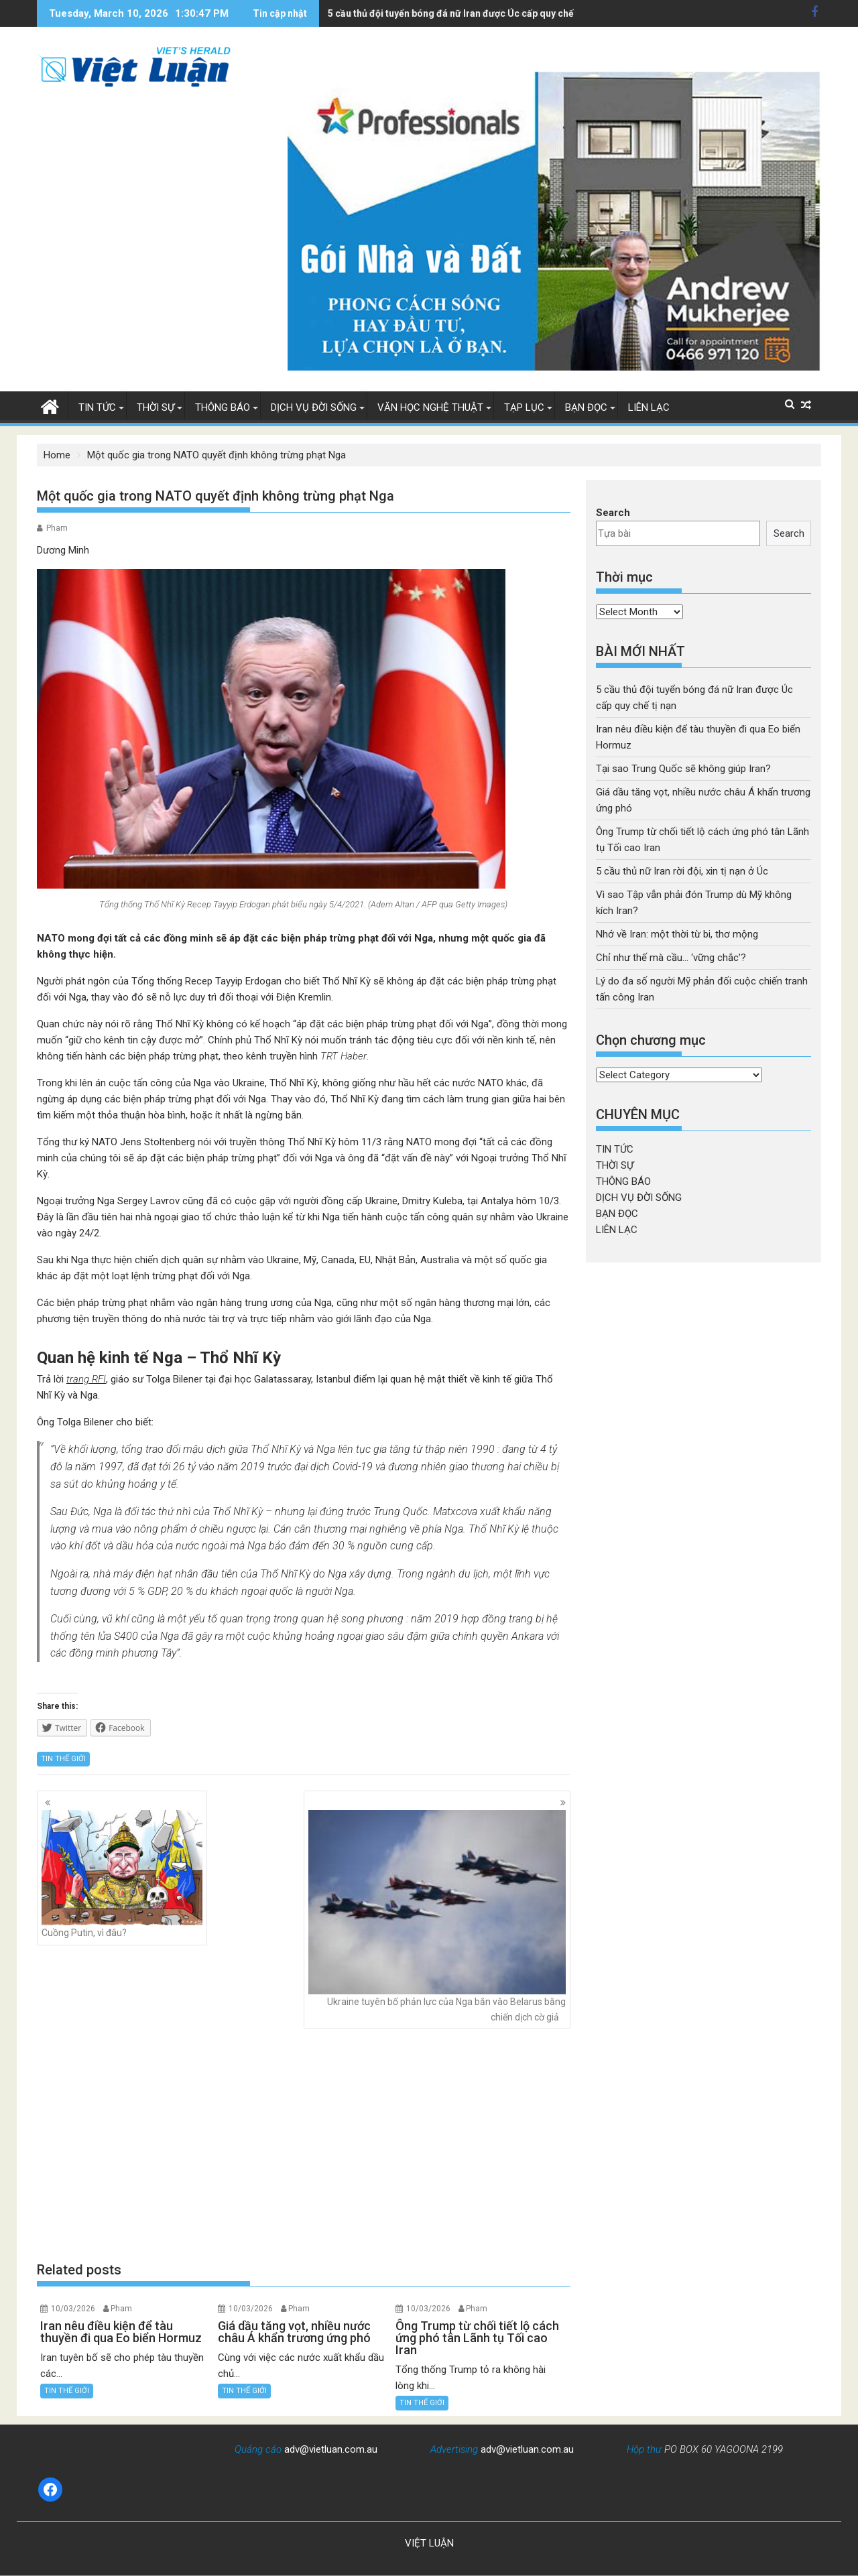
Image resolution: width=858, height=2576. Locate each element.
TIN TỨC (97, 407)
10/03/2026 (73, 2308)
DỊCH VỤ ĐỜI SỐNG (314, 407)
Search (613, 513)
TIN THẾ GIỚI (63, 1758)
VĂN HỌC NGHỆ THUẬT (430, 407)
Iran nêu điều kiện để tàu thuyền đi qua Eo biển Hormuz (448, 13)
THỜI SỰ (155, 407)
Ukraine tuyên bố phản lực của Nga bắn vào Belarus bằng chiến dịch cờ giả (437, 1916)
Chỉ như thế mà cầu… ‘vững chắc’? (671, 958)
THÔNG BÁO (222, 407)
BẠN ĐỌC (586, 407)
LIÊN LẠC (649, 407)
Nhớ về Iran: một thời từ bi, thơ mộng (677, 934)
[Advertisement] (303, 2145)
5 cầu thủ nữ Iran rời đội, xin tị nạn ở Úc (682, 871)
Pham (57, 528)
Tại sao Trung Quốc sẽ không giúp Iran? (683, 769)
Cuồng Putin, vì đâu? (122, 1874)
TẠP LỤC (524, 407)
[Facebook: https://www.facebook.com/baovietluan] (50, 2489)
